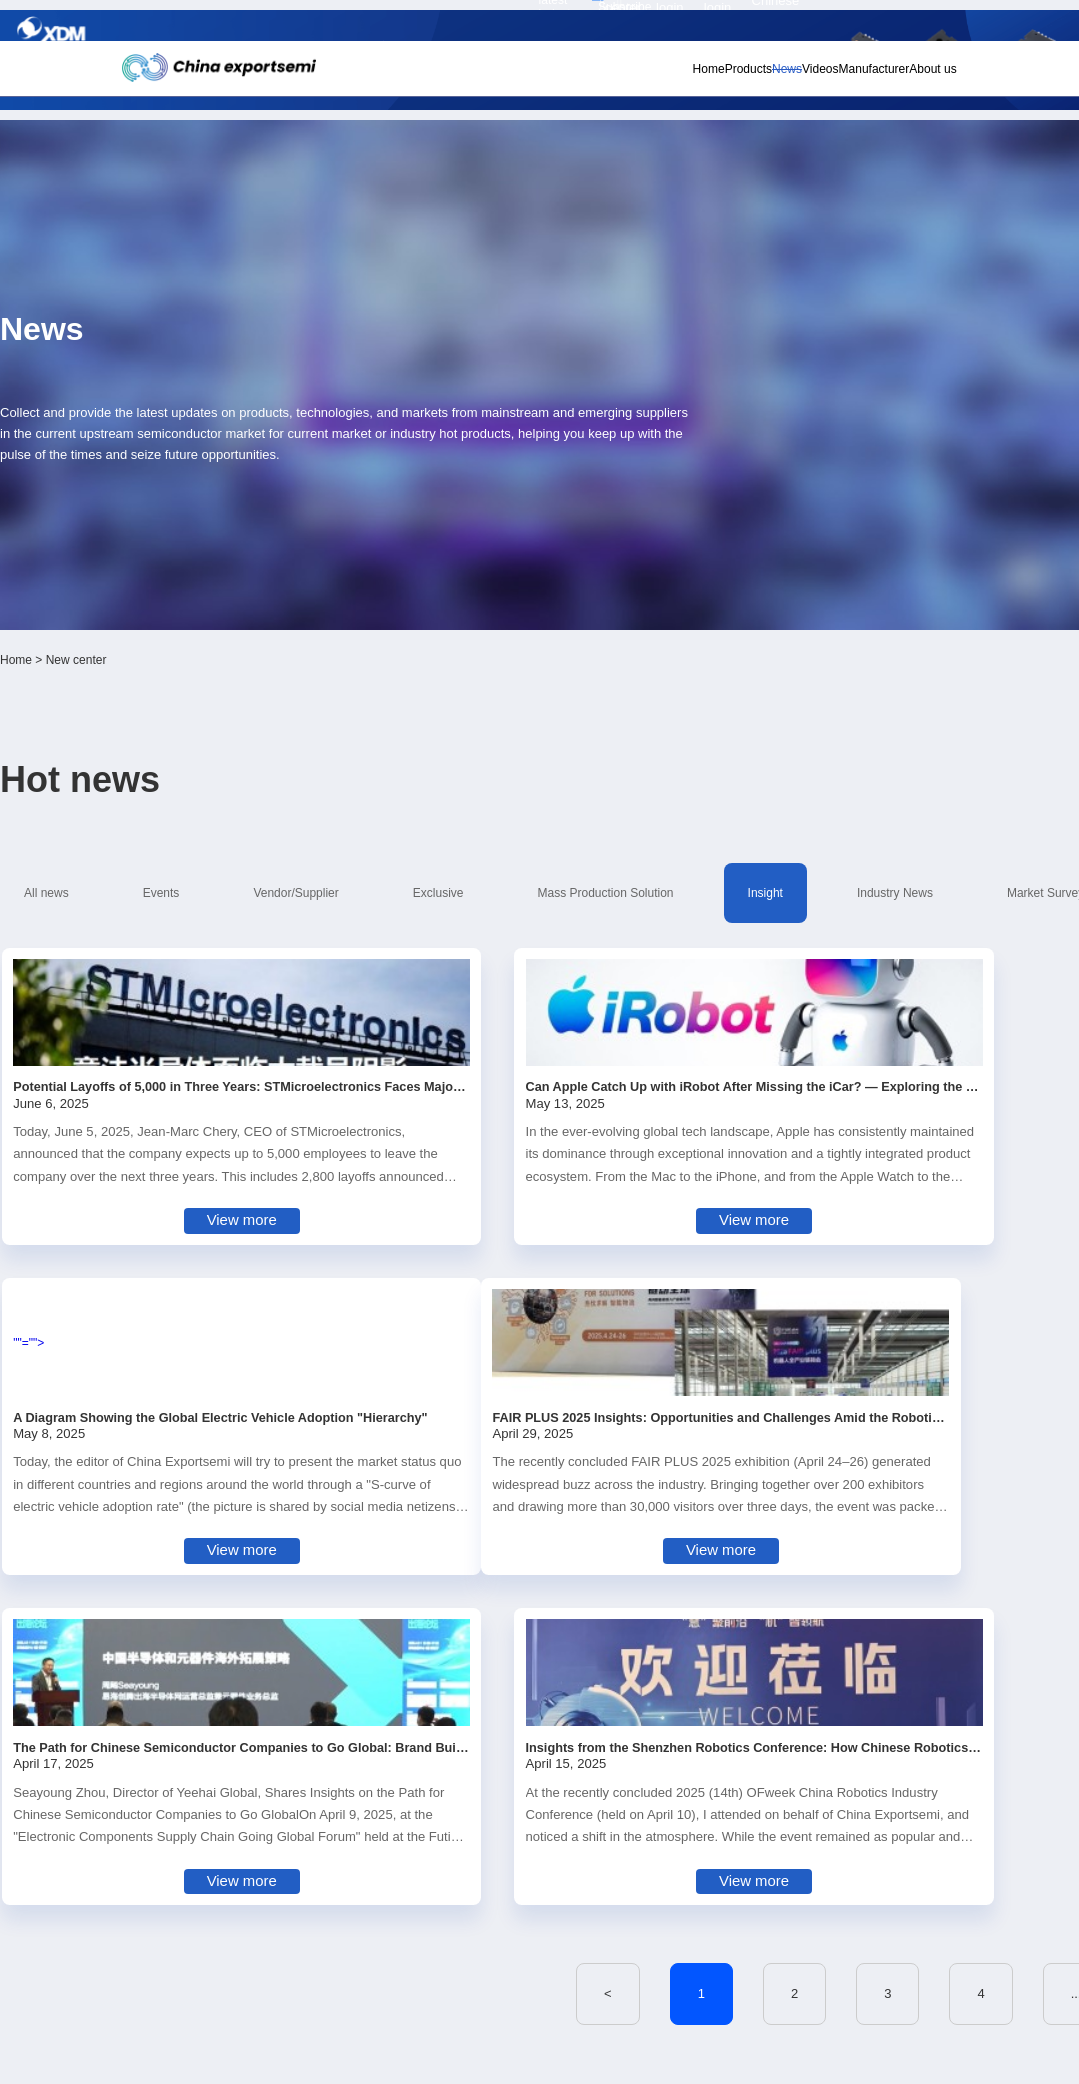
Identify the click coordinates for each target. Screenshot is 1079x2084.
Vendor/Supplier (355, 546)
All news (170, 546)
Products (649, 75)
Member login (803, 22)
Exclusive (465, 546)
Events (253, 546)
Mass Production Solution (600, 546)
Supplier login (861, 22)
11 (780, 1383)
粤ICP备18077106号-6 (579, 2059)
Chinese (920, 22)
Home (591, 75)
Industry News (825, 546)
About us (910, 75)
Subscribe (332, 23)
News (708, 75)
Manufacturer (832, 75)
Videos (760, 75)
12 (843, 1383)
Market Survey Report (206, 579)
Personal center (741, 22)
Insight (727, 546)
